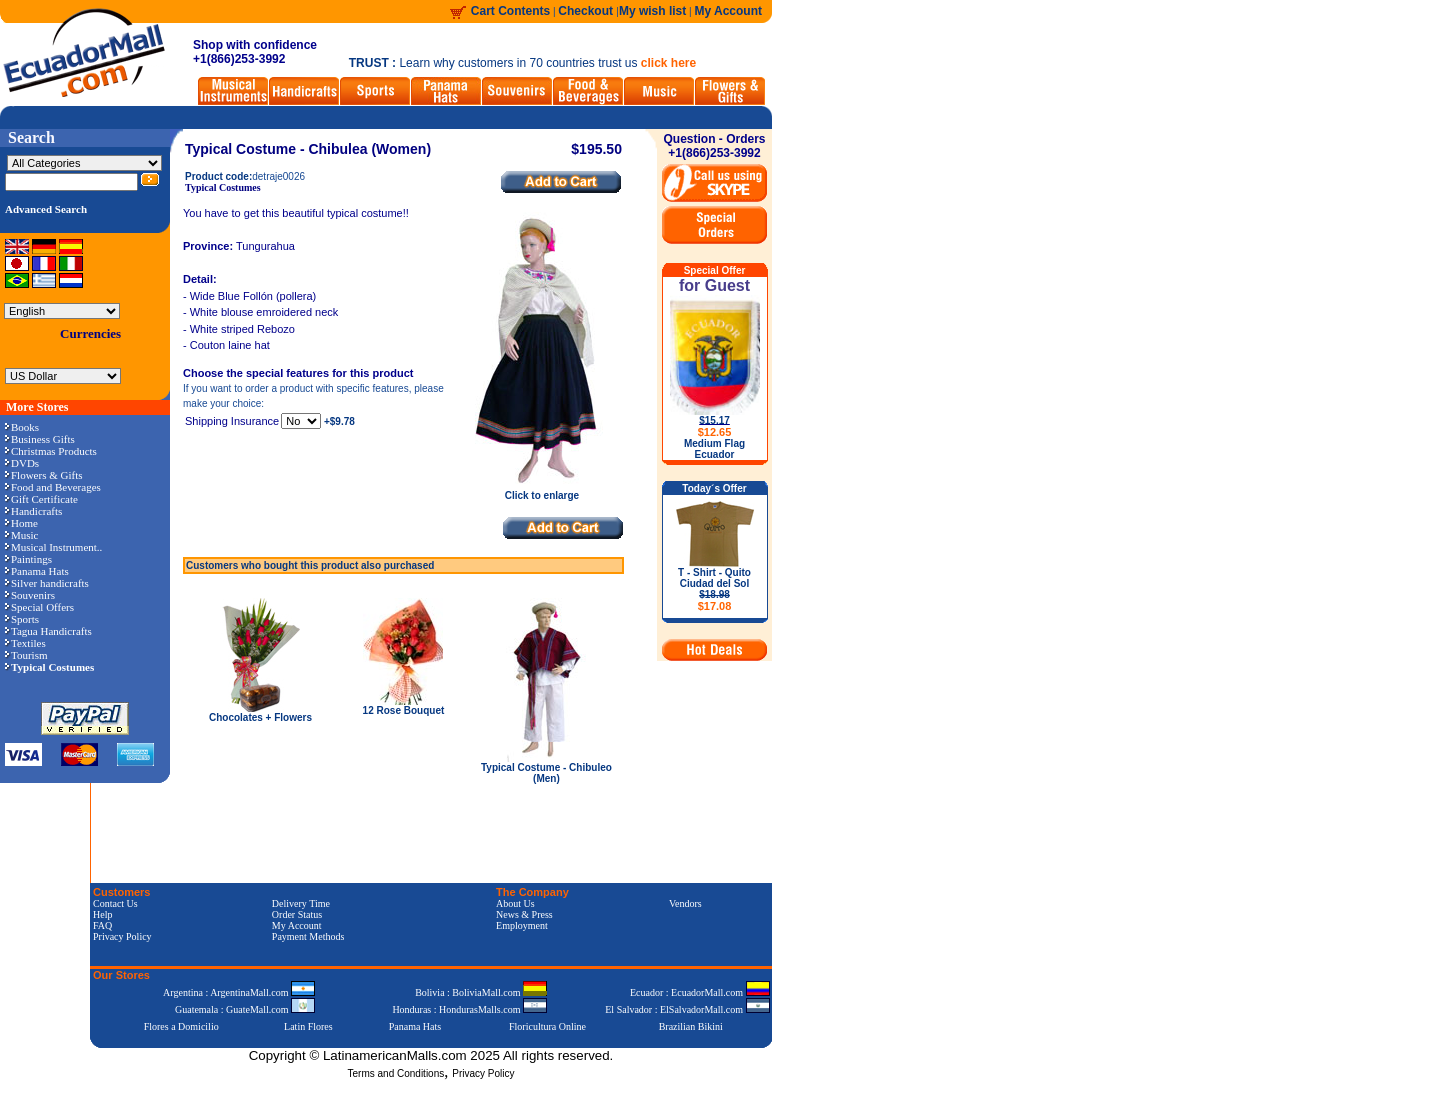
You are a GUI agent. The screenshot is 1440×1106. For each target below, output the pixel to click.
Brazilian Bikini (691, 1026)
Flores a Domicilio (181, 1026)
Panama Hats (37, 571)
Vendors (685, 903)
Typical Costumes (223, 187)
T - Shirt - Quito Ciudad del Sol (714, 589)
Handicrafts (33, 511)
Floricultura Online (547, 1026)
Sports (22, 619)
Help (102, 914)
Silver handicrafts (47, 583)
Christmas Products (51, 451)
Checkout (587, 11)
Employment (522, 925)
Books (22, 427)
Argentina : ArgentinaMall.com (239, 992)
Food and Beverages (53, 487)
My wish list (652, 11)
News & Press (524, 914)
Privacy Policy (122, 936)
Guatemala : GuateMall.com (245, 1009)
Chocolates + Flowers (260, 717)
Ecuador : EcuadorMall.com (700, 992)
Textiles (25, 643)
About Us (515, 903)
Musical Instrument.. (53, 547)
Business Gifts (40, 439)
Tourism (26, 655)
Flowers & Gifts (44, 475)
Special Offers (39, 607)
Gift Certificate (41, 499)
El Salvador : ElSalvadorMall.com (687, 1009)
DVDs (22, 463)
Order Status (297, 914)
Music (22, 535)
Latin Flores (308, 1026)
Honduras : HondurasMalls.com (469, 1009)
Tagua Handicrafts (48, 631)
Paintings (28, 559)
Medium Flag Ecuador (714, 449)
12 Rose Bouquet (404, 710)
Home (21, 523)
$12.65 (715, 432)
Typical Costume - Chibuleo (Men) (546, 773)
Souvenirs (30, 595)
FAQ (102, 925)
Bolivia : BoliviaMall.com (481, 992)
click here (668, 63)
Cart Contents (510, 11)
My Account (728, 11)
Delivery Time (301, 903)
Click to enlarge (542, 491)
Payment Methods (308, 936)
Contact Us (115, 903)
